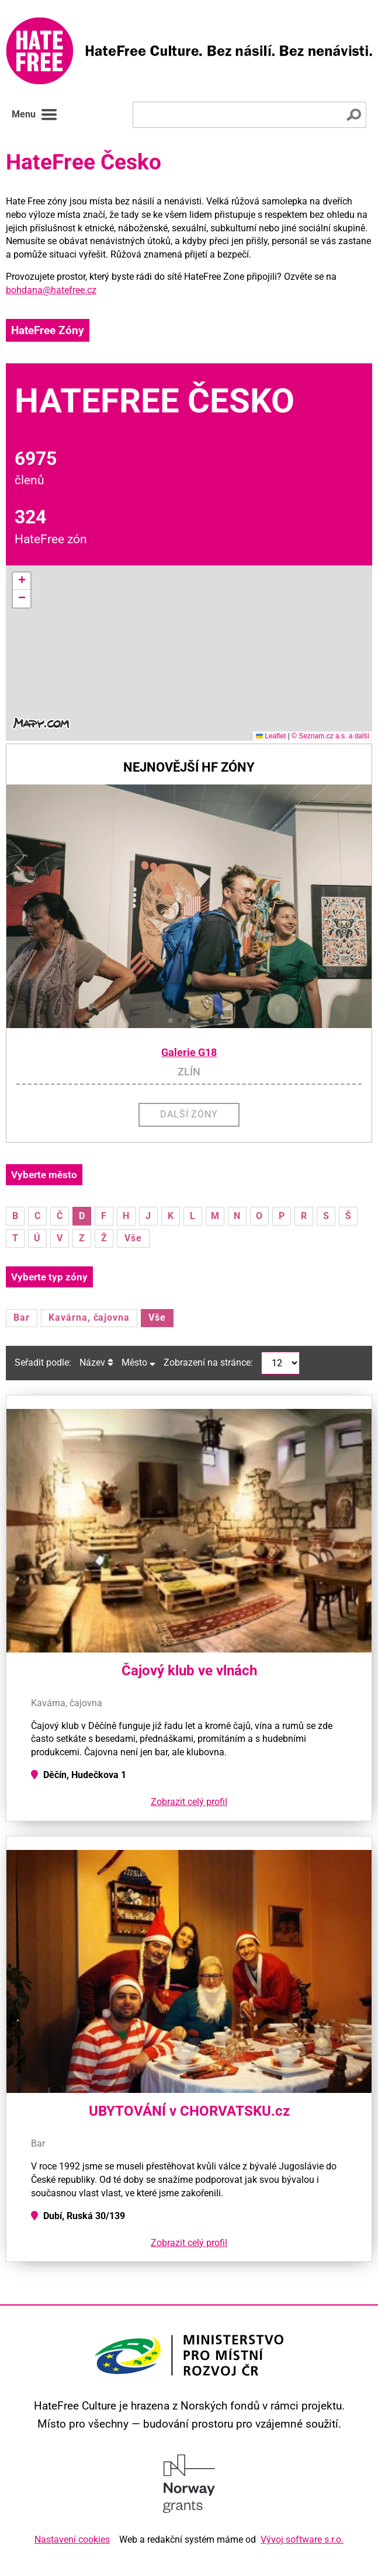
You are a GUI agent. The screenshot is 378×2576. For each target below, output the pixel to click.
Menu (35, 114)
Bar (21, 1317)
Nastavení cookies (72, 2539)
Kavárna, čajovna (89, 1317)
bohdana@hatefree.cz (51, 290)
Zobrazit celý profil (189, 1801)
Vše (133, 1238)
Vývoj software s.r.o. (302, 2539)
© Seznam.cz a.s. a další (330, 736)
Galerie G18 (189, 1052)
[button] (21, 581)
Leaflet (271, 736)
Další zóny (189, 1114)
